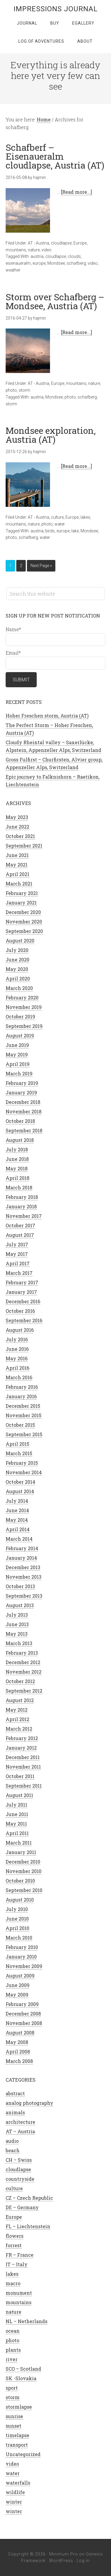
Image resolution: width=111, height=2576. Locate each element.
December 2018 (23, 1102)
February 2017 (22, 1282)
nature (34, 249)
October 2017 (20, 1225)
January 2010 (21, 1956)
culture (57, 517)
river (11, 2359)
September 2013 (24, 1596)
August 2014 (20, 1491)
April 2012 (17, 1719)
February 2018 (22, 1197)
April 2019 (18, 1064)
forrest (14, 2245)
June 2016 (17, 1349)
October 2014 (20, 1482)
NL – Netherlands (26, 2321)
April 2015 (17, 1444)
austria (37, 256)
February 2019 (22, 1083)
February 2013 (22, 1653)
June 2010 (17, 1918)
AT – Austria (20, 2131)
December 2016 (23, 1301)
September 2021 (24, 845)
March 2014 (19, 1539)
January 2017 (21, 1292)
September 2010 (24, 1890)
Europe (80, 243)
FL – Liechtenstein (28, 2226)
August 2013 (20, 1605)
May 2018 (17, 1168)
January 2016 (21, 1396)
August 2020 (20, 940)
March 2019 (19, 1073)
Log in (83, 2560)
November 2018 (23, 1111)
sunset (13, 2426)
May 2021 (17, 864)
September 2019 (24, 1026)
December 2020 (23, 912)
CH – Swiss (19, 2160)
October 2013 (20, 1586)
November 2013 (23, 1577)
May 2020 (17, 969)
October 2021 (20, 836)
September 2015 (24, 1434)
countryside (20, 2179)
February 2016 (22, 1387)
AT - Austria (38, 243)
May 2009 (17, 1994)
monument (19, 2293)
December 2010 (23, 1861)
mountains (16, 249)
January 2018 (21, 1206)
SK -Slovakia (21, 2378)
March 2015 (19, 1453)
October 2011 (20, 1776)
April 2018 (17, 1178)
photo (11, 390)
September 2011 (24, 1786)
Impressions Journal (56, 9)
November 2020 (24, 921)
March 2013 (19, 1643)
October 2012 (20, 1681)
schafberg (76, 263)
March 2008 (19, 2061)
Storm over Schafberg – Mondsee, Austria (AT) (55, 301)
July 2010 (17, 1909)
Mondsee (56, 263)
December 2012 (23, 1662)
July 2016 (17, 1339)
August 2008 (20, 2032)
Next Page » (41, 565)
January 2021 (21, 902)
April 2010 (17, 1928)
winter (14, 2502)
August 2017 (20, 1235)
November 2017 (24, 1216)
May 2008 (17, 2042)
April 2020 (18, 978)
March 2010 (19, 1937)
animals (15, 2112)
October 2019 (20, 1016)
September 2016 (24, 1320)
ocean (13, 2331)
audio (12, 2141)
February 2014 (22, 1548)
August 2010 (20, 1899)
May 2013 (17, 1634)
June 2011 (17, 1814)
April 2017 (18, 1263)
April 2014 (18, 1529)
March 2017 (19, 1273)
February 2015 (22, 1463)
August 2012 (20, 1700)
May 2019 (17, 1054)
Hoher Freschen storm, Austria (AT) (47, 715)
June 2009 (18, 1985)
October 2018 (20, 1121)
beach (13, 2150)
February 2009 (22, 2004)
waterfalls (18, 2483)
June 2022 (17, 826)
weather (13, 270)
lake (75, 530)
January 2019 (21, 1092)
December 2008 (23, 2013)
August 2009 (20, 1975)
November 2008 (24, 2023)
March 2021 (19, 883)
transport (17, 2445)
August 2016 (20, 1330)
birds (50, 530)
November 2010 (23, 1871)
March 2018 (19, 1187)
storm (24, 390)
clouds (74, 256)
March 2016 (19, 1377)
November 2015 (23, 1415)
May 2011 (16, 1823)
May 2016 (17, 1358)
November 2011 (23, 1767)
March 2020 (19, 988)
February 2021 (22, 893)
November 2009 (24, 1966)
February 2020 (22, 997)
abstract (15, 2093)
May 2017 (17, 1254)
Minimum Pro (63, 2554)
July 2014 (17, 1501)
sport (12, 2388)
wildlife (15, 2492)
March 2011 (19, 1842)
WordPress (61, 2560)
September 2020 (24, 931)
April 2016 (17, 1368)
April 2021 (17, 874)
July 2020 (17, 950)
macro (13, 2283)
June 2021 (17, 855)
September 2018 (24, 1130)
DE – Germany (22, 2207)
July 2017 (17, 1244)
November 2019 (24, 1007)
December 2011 (23, 1757)
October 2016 (20, 1311)
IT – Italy (17, 2264)
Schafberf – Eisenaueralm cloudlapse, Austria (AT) (55, 156)
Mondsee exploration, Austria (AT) (51, 435)
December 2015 (23, 1406)
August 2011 (19, 1795)
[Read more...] (76, 192)
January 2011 (21, 1852)
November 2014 (24, 1472)
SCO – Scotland (23, 2369)
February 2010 (22, 1947)
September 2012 (24, 1691)
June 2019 (17, 1045)
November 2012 (23, 1672)
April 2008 (18, 2051)
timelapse (17, 2435)
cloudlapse (61, 243)
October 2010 (20, 1880)
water (59, 524)
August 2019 (20, 1035)
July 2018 (17, 1149)
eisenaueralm (18, 263)
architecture (20, 2122)
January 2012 (21, 1748)
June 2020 (17, 959)
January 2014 (21, 1558)
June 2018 (17, 1159)
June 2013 (17, 1624)
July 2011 (16, 1805)
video (46, 249)
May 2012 (17, 1710)
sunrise (14, 2416)
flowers (14, 2236)
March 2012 (19, 1729)
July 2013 (17, 1615)
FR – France (19, 2255)
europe (39, 263)
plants (13, 2350)
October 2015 (20, 1425)
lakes (85, 517)
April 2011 (17, 1833)
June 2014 (17, 1510)
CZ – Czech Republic (29, 2198)
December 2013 (23, 1567)
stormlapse (19, 2407)
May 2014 (17, 1520)
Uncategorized (23, 2454)
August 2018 (20, 1140)
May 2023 (17, 817)
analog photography (29, 2103)
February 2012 (22, 1738)
